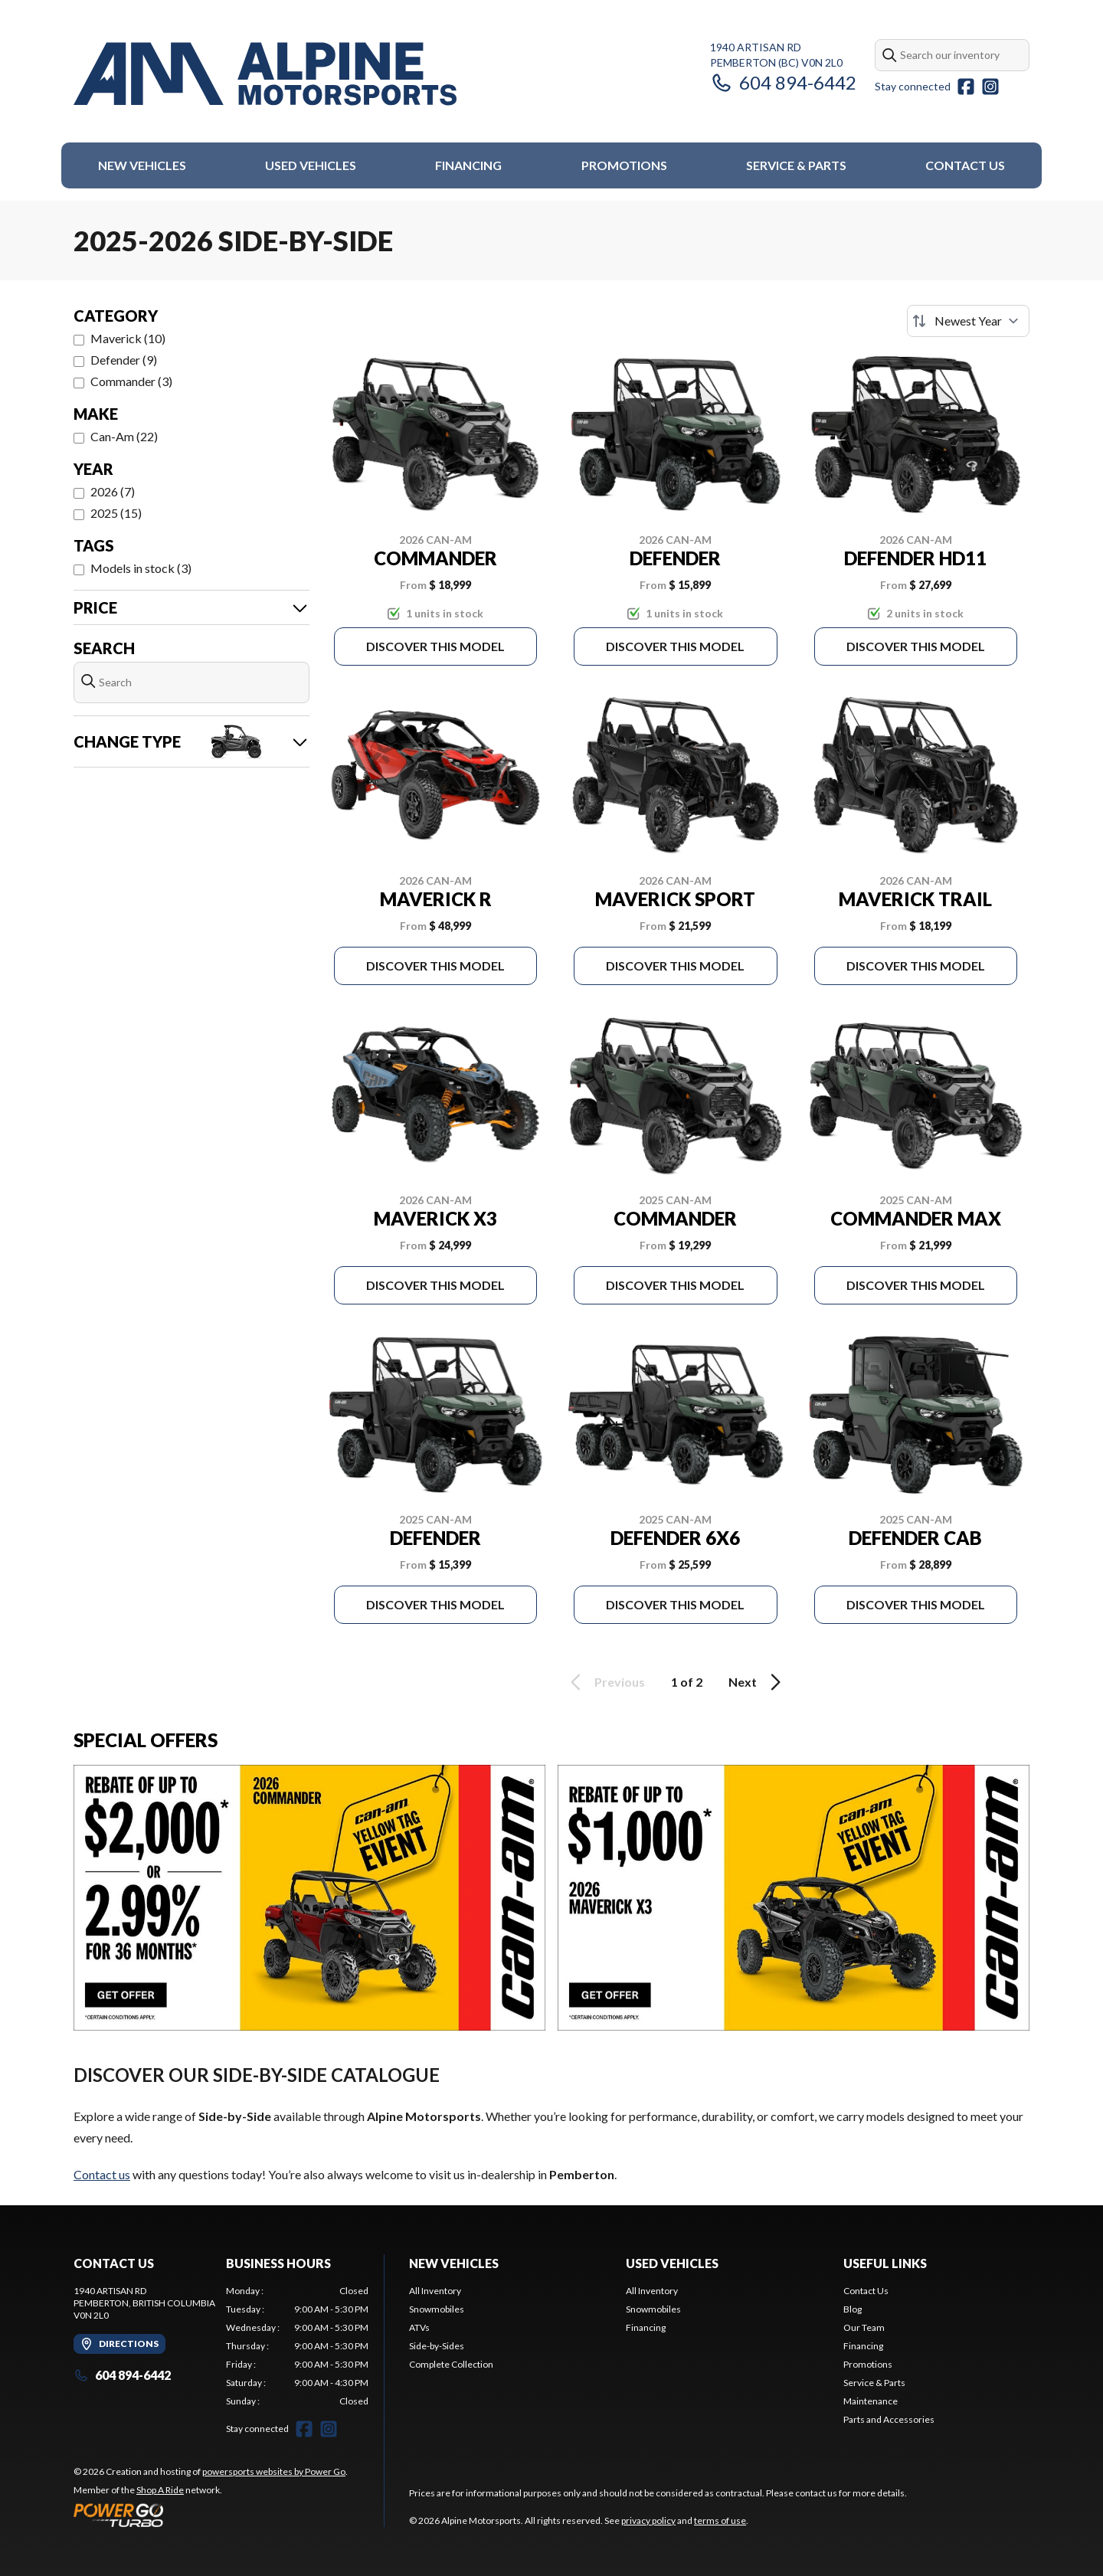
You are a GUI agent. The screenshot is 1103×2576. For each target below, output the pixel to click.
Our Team (864, 2327)
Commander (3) (131, 381)
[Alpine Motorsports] (265, 74)
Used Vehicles (310, 165)
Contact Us (965, 165)
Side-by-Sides (436, 2346)
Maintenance (870, 2401)
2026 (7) (112, 491)
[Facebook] (966, 86)
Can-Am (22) (124, 436)
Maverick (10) (127, 338)
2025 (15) (116, 513)
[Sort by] (968, 321)
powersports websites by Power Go (273, 2471)
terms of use (720, 2520)
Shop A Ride (160, 2490)
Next (757, 1682)
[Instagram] (990, 86)
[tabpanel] (297, 2346)
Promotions (624, 165)
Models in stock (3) (140, 568)
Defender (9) (123, 359)
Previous (605, 1682)
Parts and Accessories (888, 2419)
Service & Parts (796, 165)
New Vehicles (142, 165)
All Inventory (435, 2290)
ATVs (419, 2327)
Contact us (102, 2174)
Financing (468, 165)
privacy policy (648, 2520)
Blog (852, 2309)
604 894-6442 (783, 82)
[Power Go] (211, 2514)
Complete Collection (451, 2364)
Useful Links (885, 2263)
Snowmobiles (436, 2309)
